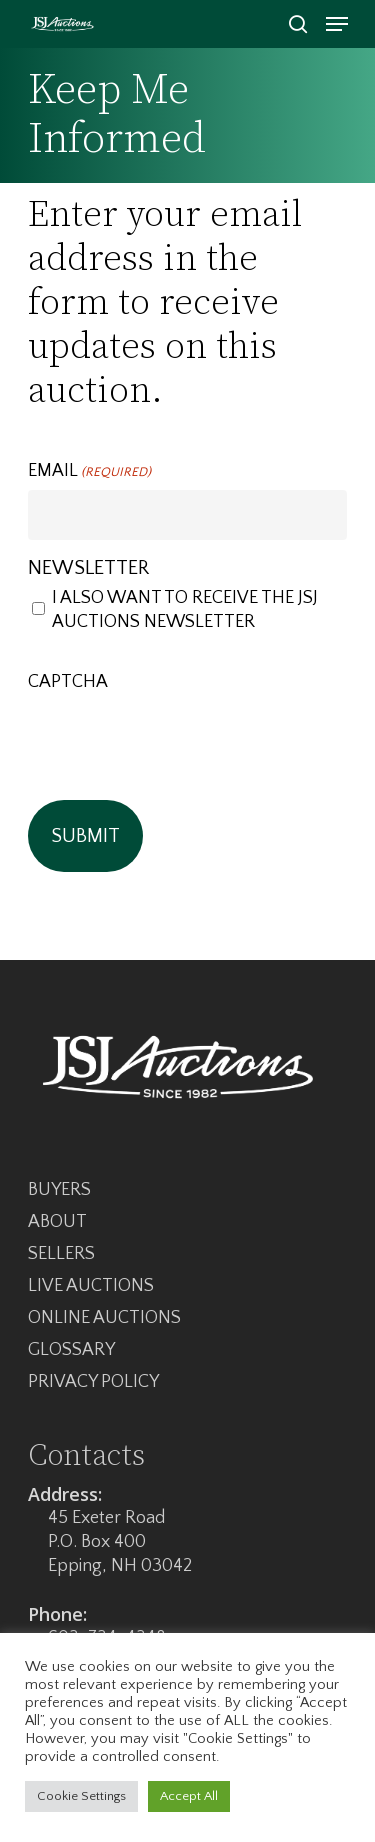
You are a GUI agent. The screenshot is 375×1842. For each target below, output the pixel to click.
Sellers (61, 1254)
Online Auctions (104, 1318)
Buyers (59, 1190)
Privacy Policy (93, 1382)
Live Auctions (91, 1286)
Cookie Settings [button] (81, 1796)
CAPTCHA (68, 682)
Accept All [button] (189, 1796)
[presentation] (180, 739)
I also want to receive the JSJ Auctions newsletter (185, 610)
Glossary (71, 1350)
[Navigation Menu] (337, 24)
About (57, 1222)
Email (89, 472)
